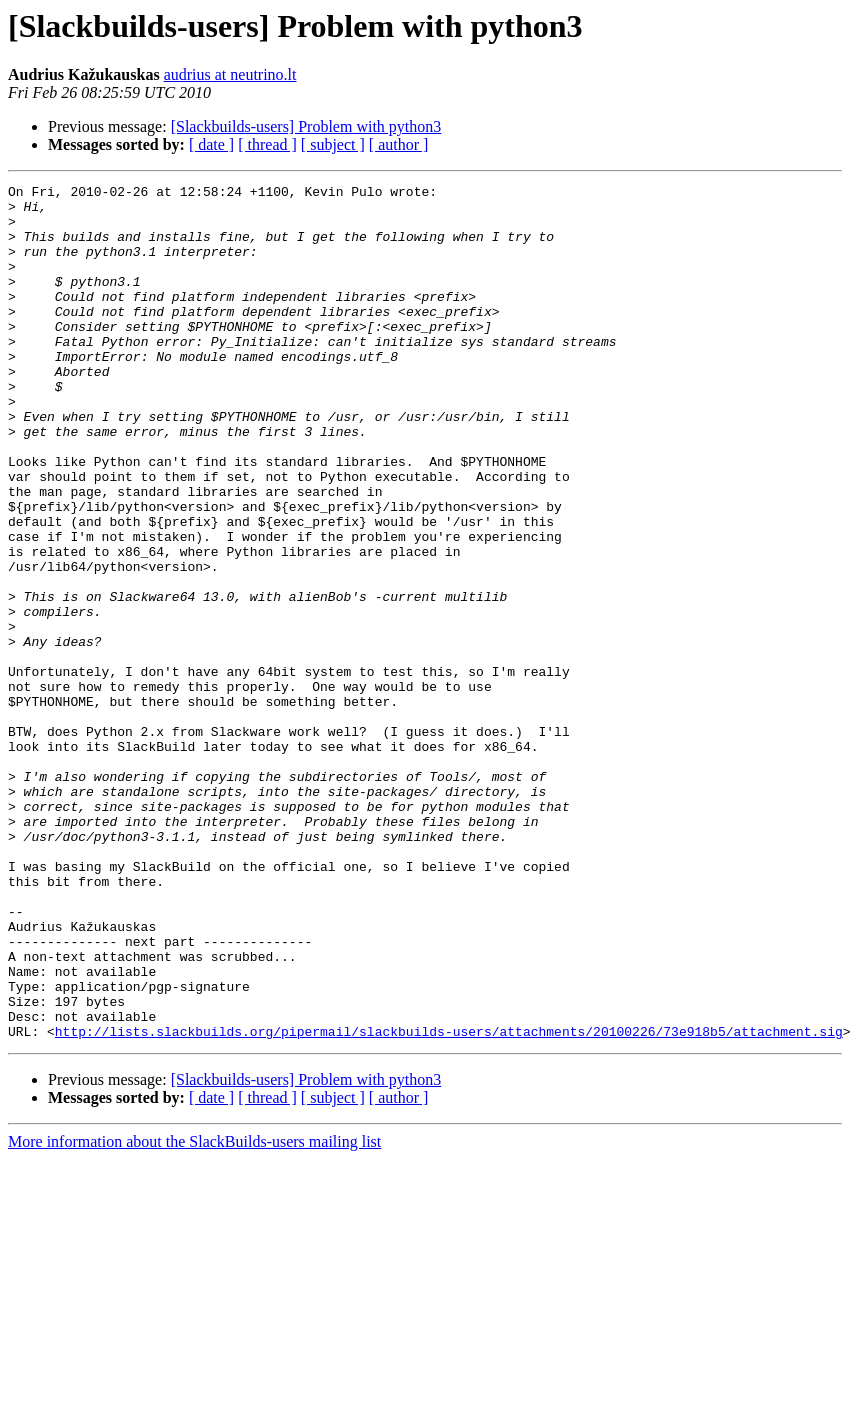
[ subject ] (333, 144)
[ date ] (211, 144)
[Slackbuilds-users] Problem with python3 (306, 126)
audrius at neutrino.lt (230, 74)
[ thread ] (267, 144)
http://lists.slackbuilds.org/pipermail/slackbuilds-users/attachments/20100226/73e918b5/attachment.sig (449, 1202)
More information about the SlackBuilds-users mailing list (194, 1312)
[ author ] (399, 144)
